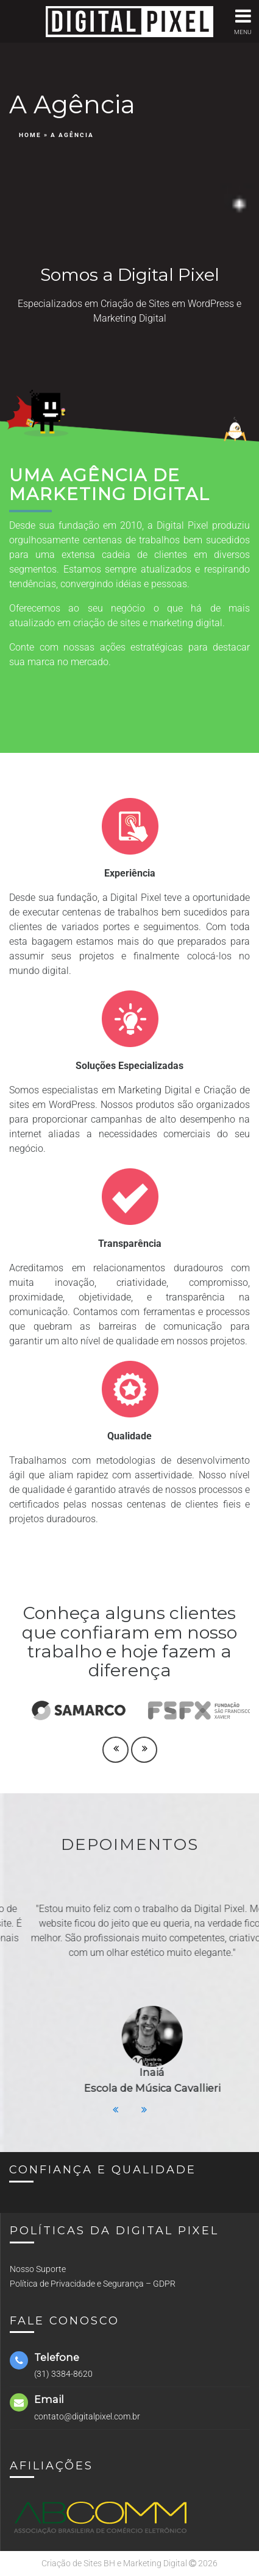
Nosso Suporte (38, 2269)
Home (30, 135)
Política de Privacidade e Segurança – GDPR (93, 2283)
